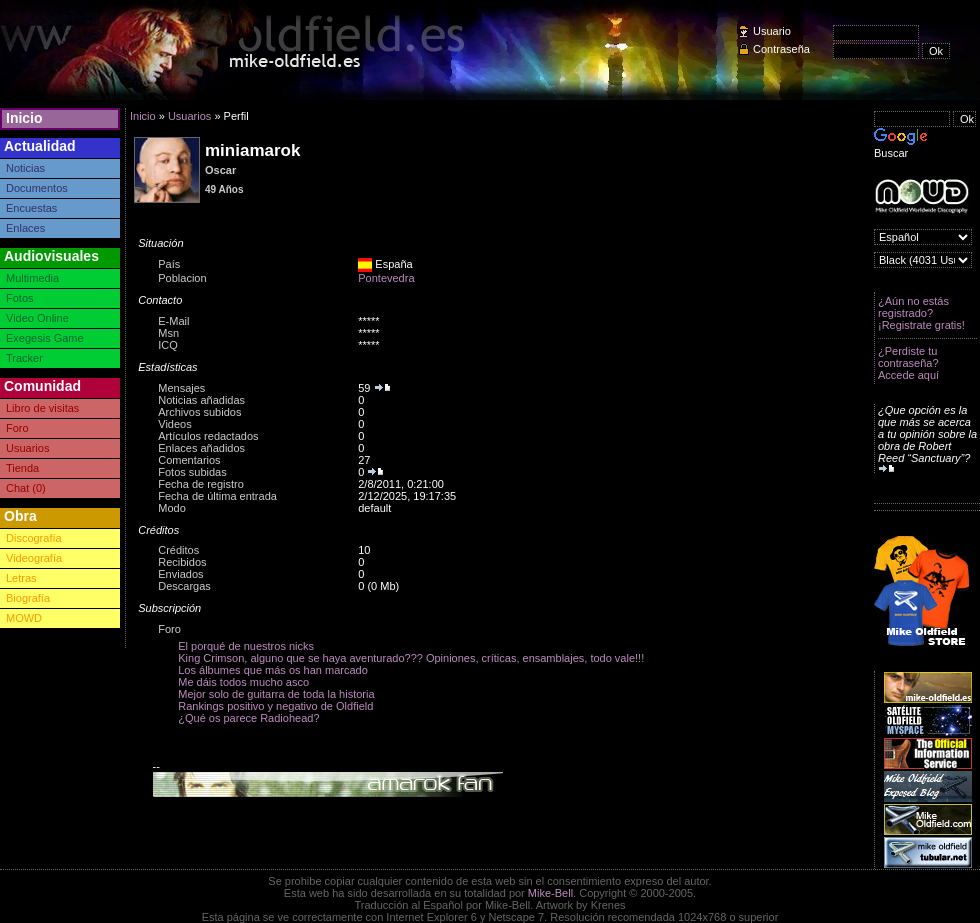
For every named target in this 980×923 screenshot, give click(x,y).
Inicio (24, 118)
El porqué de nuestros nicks (246, 646)
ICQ (168, 345)
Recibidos (182, 562)
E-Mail (173, 321)
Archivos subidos (199, 412)
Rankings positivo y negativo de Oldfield (275, 706)
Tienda (22, 468)
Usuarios (27, 448)
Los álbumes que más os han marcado (273, 670)
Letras (21, 578)
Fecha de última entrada (217, 496)
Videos (174, 424)
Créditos (178, 550)
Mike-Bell (550, 893)
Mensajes (181, 388)
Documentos (37, 188)
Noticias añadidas (201, 400)
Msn (168, 333)
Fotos (20, 298)
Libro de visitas (42, 408)
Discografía (34, 538)
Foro (17, 428)
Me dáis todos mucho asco (243, 682)
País (169, 264)
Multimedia (32, 278)
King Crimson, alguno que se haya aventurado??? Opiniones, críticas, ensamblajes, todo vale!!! (411, 658)
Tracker (24, 358)
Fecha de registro (201, 484)
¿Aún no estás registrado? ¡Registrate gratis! (921, 313)
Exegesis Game (45, 338)
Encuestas (31, 208)
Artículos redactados (208, 436)
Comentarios (189, 460)
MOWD (24, 618)
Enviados (180, 574)
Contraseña (781, 49)
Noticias (25, 168)
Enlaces (25, 228)
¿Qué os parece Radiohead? (248, 718)
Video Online (37, 318)
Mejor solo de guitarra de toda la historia (276, 694)
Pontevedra (386, 278)
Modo (172, 508)
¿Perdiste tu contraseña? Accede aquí (908, 363)
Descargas (184, 586)
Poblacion (182, 278)
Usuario (772, 31)
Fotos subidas (192, 472)
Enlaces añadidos (201, 448)
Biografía (28, 598)
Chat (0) (26, 488)
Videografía (34, 558)
